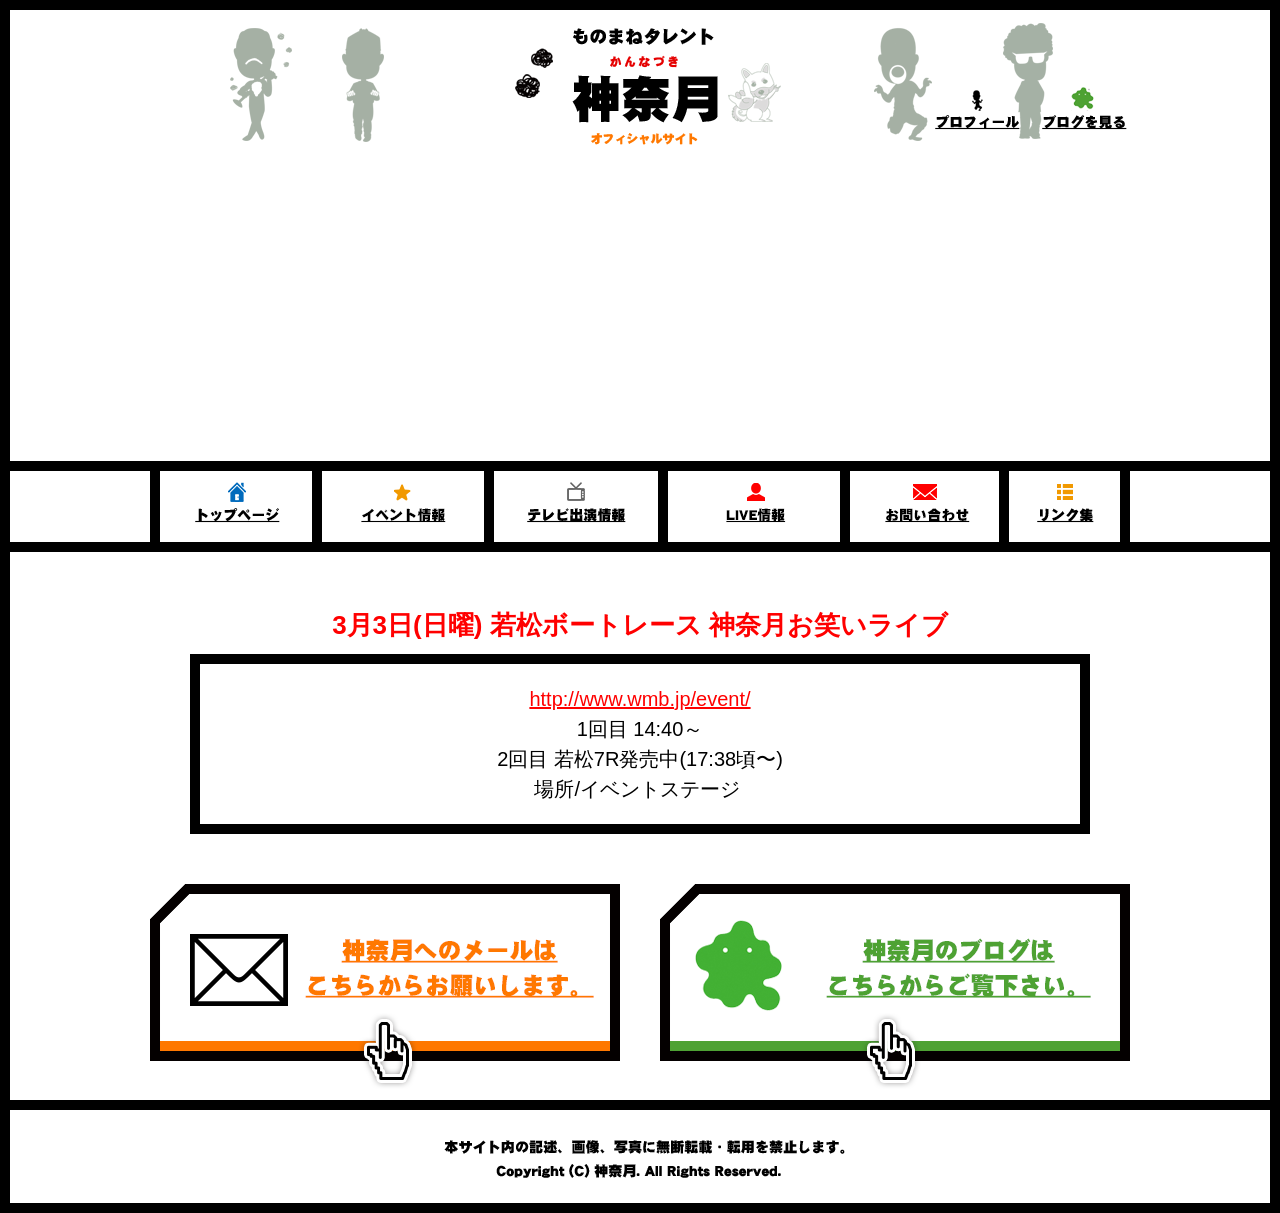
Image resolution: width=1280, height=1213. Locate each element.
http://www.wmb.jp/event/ (639, 699)
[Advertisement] (640, 311)
